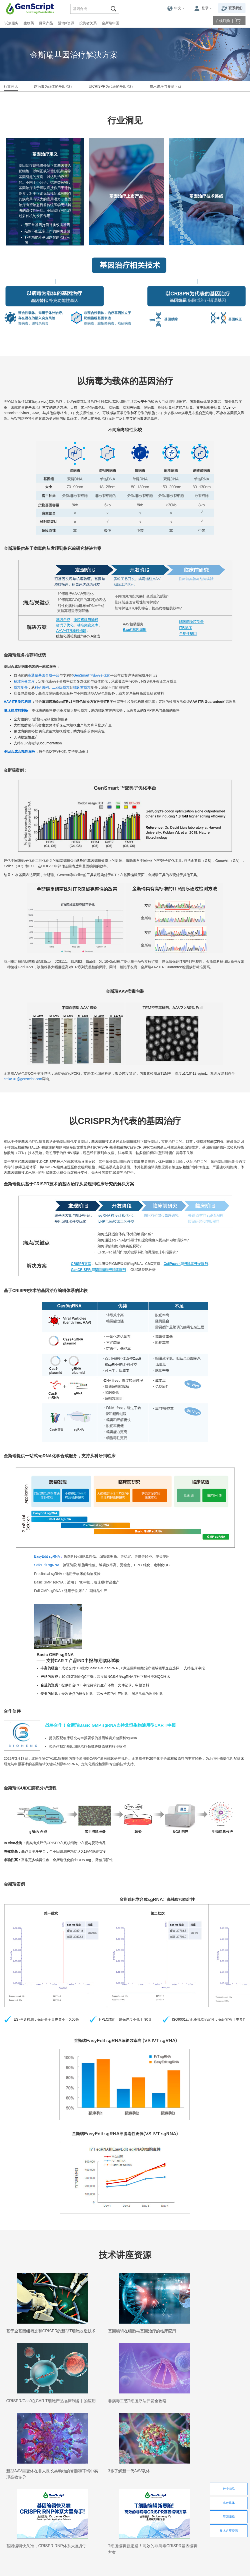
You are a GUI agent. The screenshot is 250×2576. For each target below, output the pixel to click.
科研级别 (42, 687)
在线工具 (19, 2516)
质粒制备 (21, 687)
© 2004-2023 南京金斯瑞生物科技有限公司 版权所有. (55, 2557)
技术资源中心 (23, 2510)
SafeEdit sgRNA (46, 1565)
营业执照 (109, 2557)
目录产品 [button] (46, 23)
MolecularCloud (35, 2547)
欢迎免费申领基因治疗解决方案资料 (101, 2433)
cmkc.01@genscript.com (23, 1079)
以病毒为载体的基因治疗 (53, 86)
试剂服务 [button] (11, 23)
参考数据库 (21, 2529)
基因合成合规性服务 (19, 751)
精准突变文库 (24, 681)
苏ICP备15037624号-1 (139, 2557)
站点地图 (120, 2529)
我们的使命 (121, 2516)
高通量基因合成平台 (43, 675)
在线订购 (223, 21)
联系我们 (70, 2522)
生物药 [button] (29, 23)
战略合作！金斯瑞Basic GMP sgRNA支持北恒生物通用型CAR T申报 (110, 1725)
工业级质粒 (61, 687)
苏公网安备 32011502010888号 (189, 2558)
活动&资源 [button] (66, 23)
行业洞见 (11, 86)
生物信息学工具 (75, 2510)
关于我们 (120, 2510)
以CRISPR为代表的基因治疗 (111, 86)
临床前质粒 (82, 687)
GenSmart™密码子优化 (91, 675)
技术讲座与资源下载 (165, 86)
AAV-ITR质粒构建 (18, 702)
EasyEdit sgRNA (47, 1556)
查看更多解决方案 (150, 2433)
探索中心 (19, 2522)
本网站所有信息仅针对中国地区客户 (42, 2563)
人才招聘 (120, 2522)
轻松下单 (70, 2516)
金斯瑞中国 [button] (110, 23)
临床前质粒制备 (16, 710)
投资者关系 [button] (88, 23)
